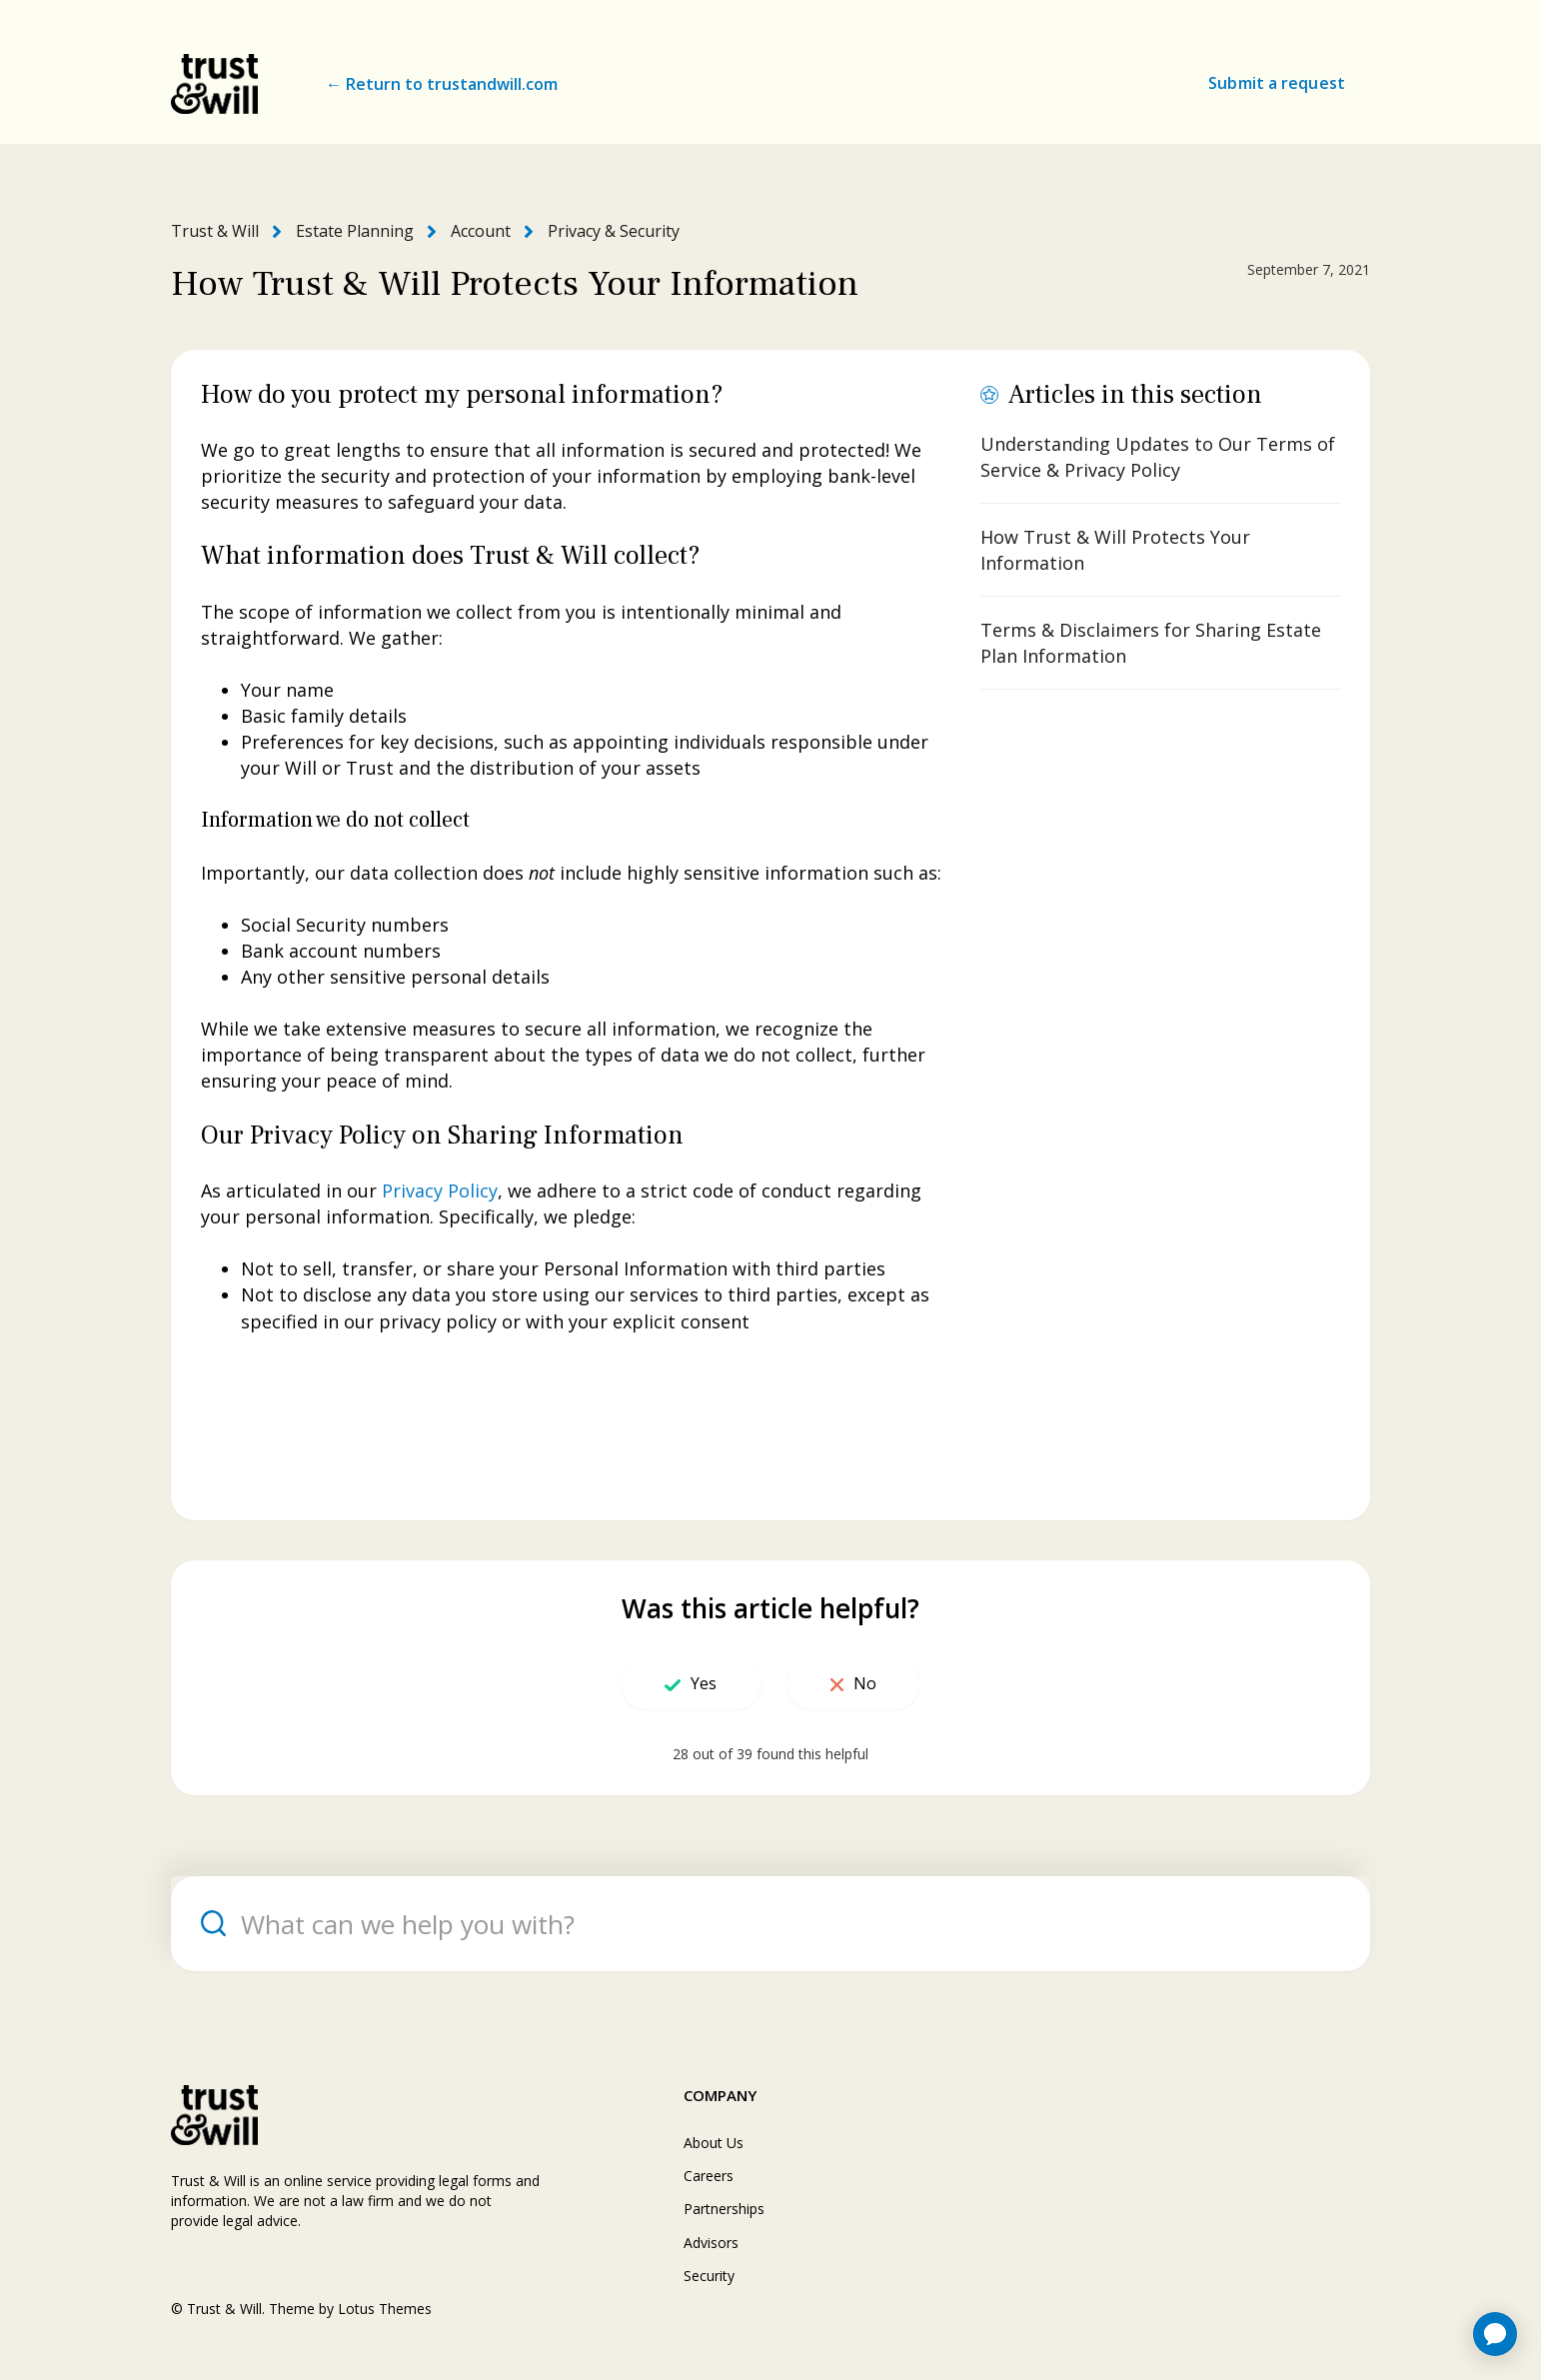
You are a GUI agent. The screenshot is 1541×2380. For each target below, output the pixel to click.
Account (481, 231)
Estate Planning (355, 231)
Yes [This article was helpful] (704, 1683)
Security (709, 2275)
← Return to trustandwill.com (442, 84)
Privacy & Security (614, 231)
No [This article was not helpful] (864, 1683)
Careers (709, 2175)
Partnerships (724, 2208)
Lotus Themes (385, 2308)
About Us (714, 2142)
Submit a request (1276, 83)
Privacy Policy (440, 1190)
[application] (1495, 2334)
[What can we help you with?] (770, 1923)
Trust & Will (215, 231)
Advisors (711, 2242)
